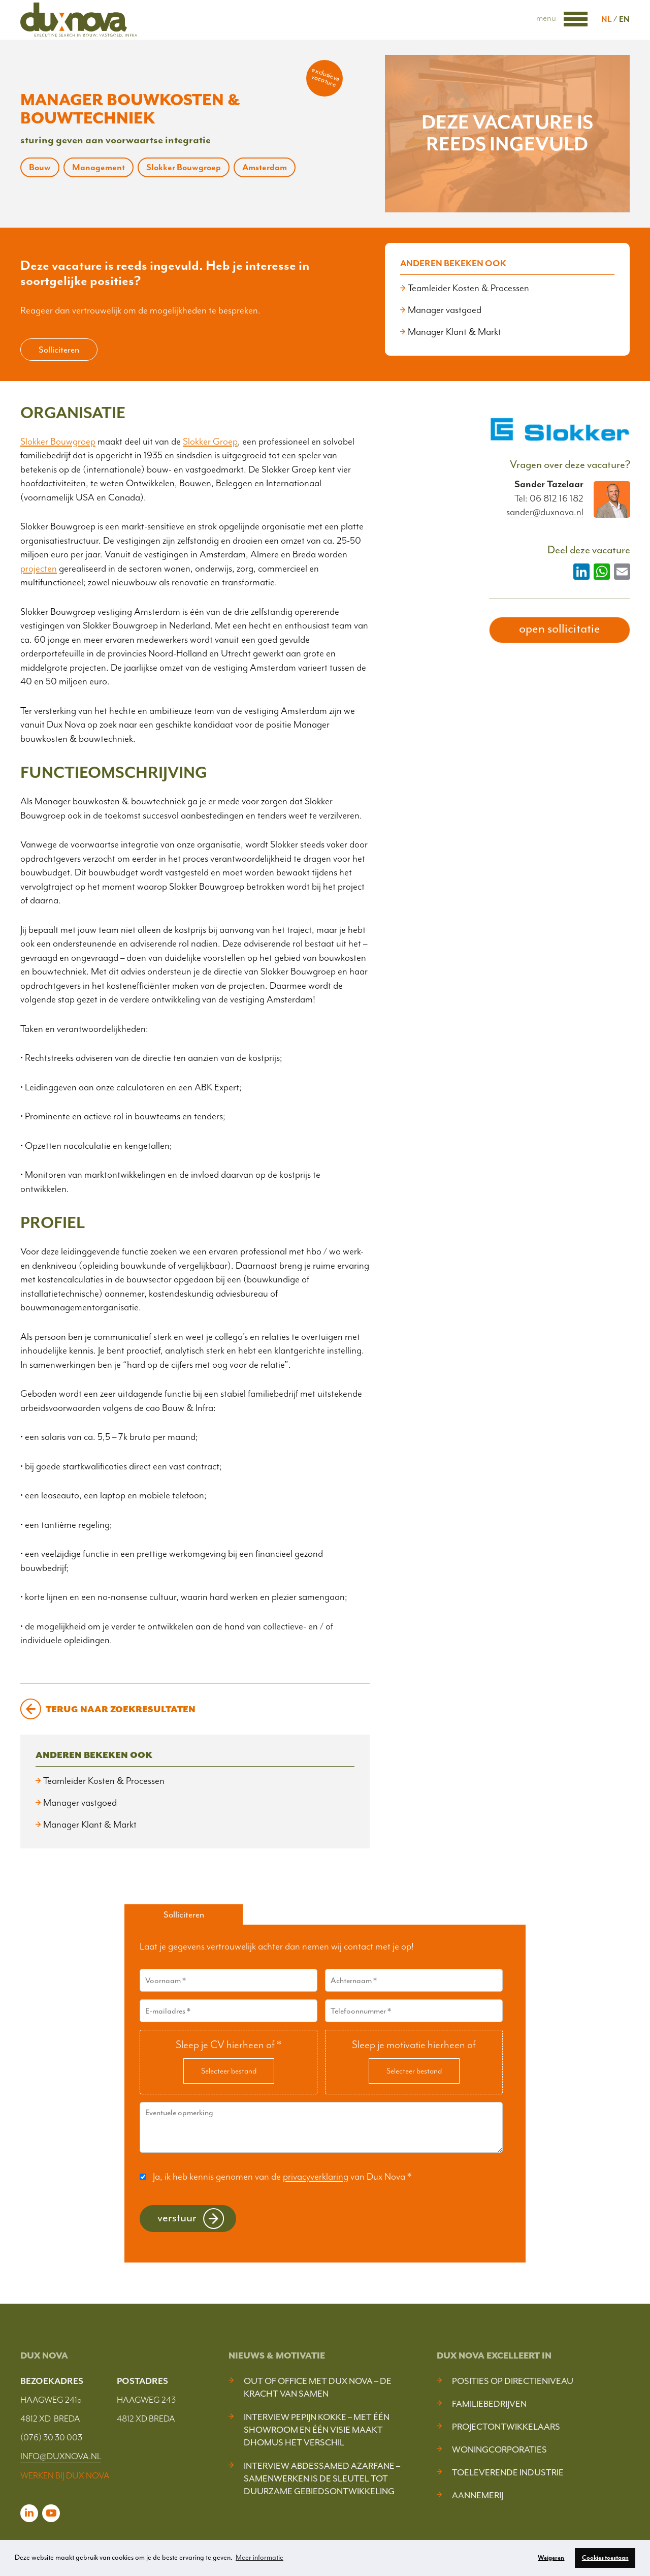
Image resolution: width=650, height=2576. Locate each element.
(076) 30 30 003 (51, 2437)
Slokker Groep (210, 441)
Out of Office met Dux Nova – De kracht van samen (318, 2387)
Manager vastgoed (444, 310)
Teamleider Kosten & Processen (468, 288)
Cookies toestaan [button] (605, 2558)
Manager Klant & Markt (454, 332)
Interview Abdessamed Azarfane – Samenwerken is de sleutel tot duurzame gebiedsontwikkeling (322, 2478)
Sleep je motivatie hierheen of (414, 2044)
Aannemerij (477, 2495)
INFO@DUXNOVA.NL (60, 2456)
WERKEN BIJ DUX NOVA (65, 2475)
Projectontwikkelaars (506, 2426)
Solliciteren (59, 349)
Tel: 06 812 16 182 (548, 498)
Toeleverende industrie (508, 2472)
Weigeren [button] (551, 2558)
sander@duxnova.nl (544, 512)
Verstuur (177, 2217)
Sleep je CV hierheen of (228, 2044)
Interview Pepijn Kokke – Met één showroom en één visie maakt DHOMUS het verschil (316, 2429)
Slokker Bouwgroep (57, 441)
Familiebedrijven (489, 2403)
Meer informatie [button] (259, 2557)
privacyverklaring (315, 2177)
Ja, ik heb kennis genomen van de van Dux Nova (282, 2177)
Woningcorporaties (499, 2449)
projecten (38, 568)
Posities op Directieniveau (512, 2380)
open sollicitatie (559, 628)
